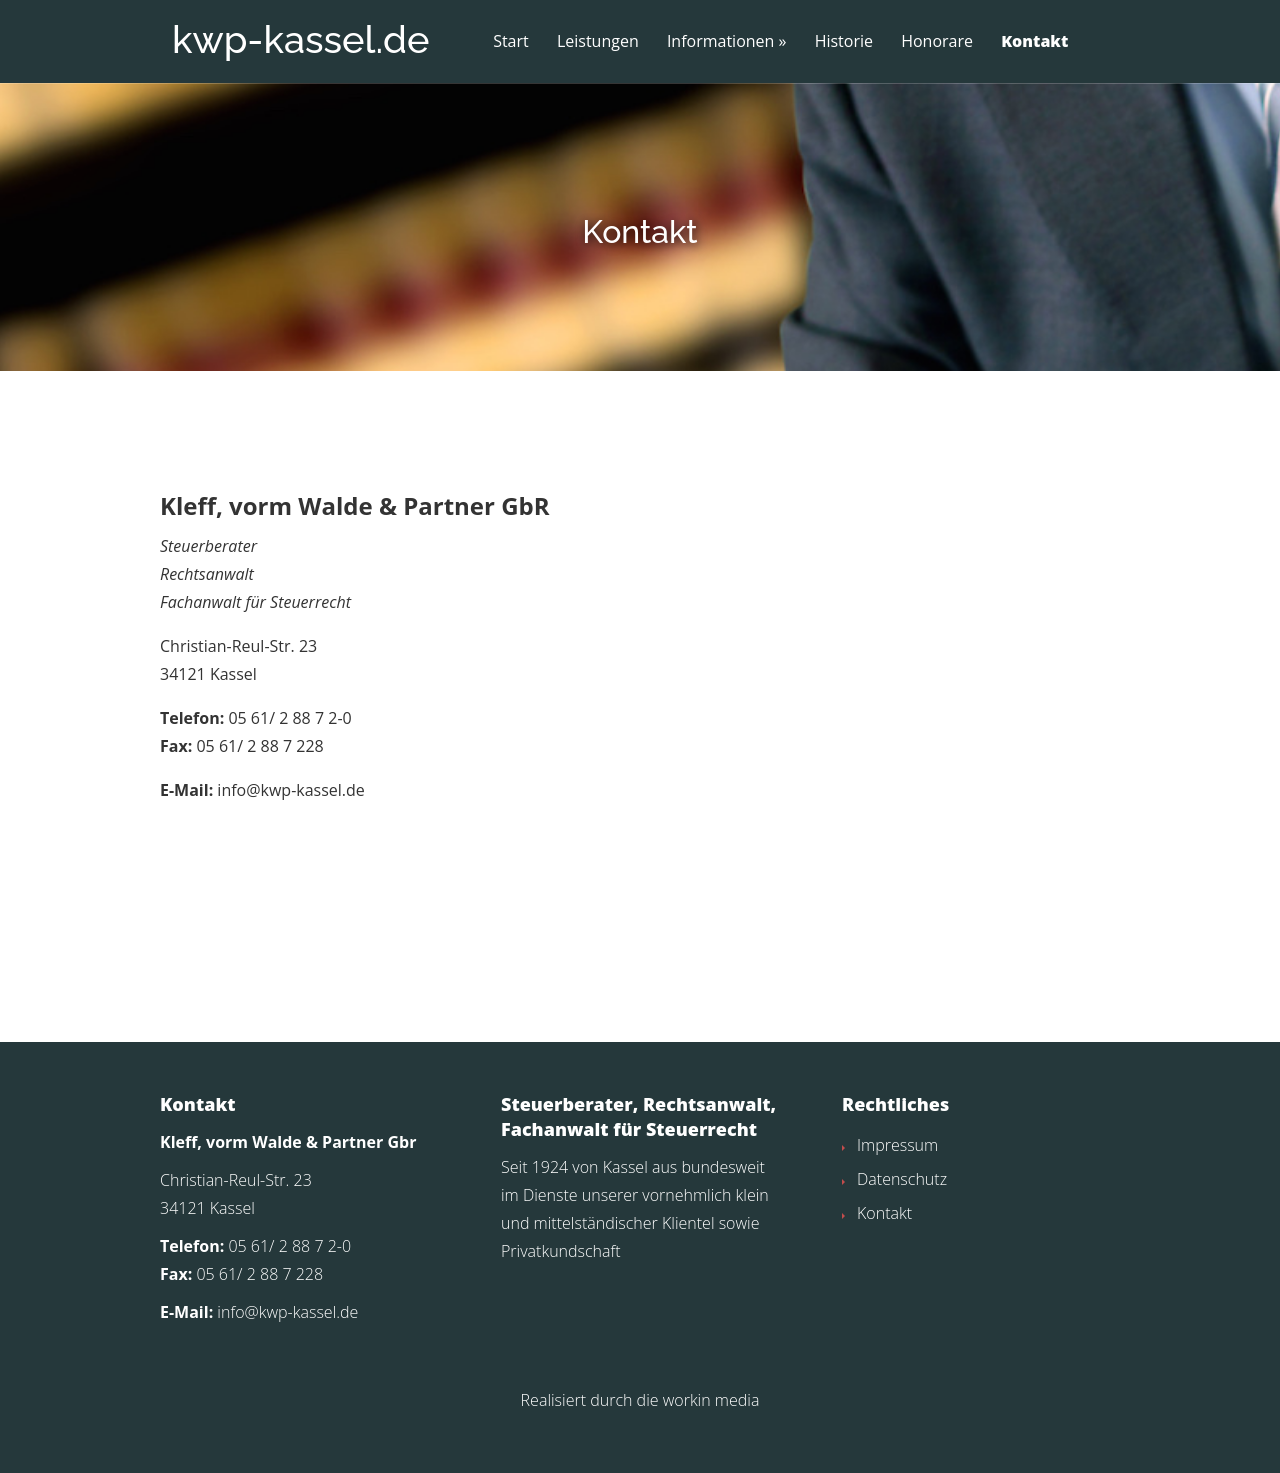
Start (511, 42)
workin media (711, 1439)
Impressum (897, 1184)
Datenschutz (902, 1218)
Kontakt (1034, 42)
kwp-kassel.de (300, 39)
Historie (844, 42)
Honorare (937, 42)
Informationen (721, 42)
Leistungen (598, 42)
